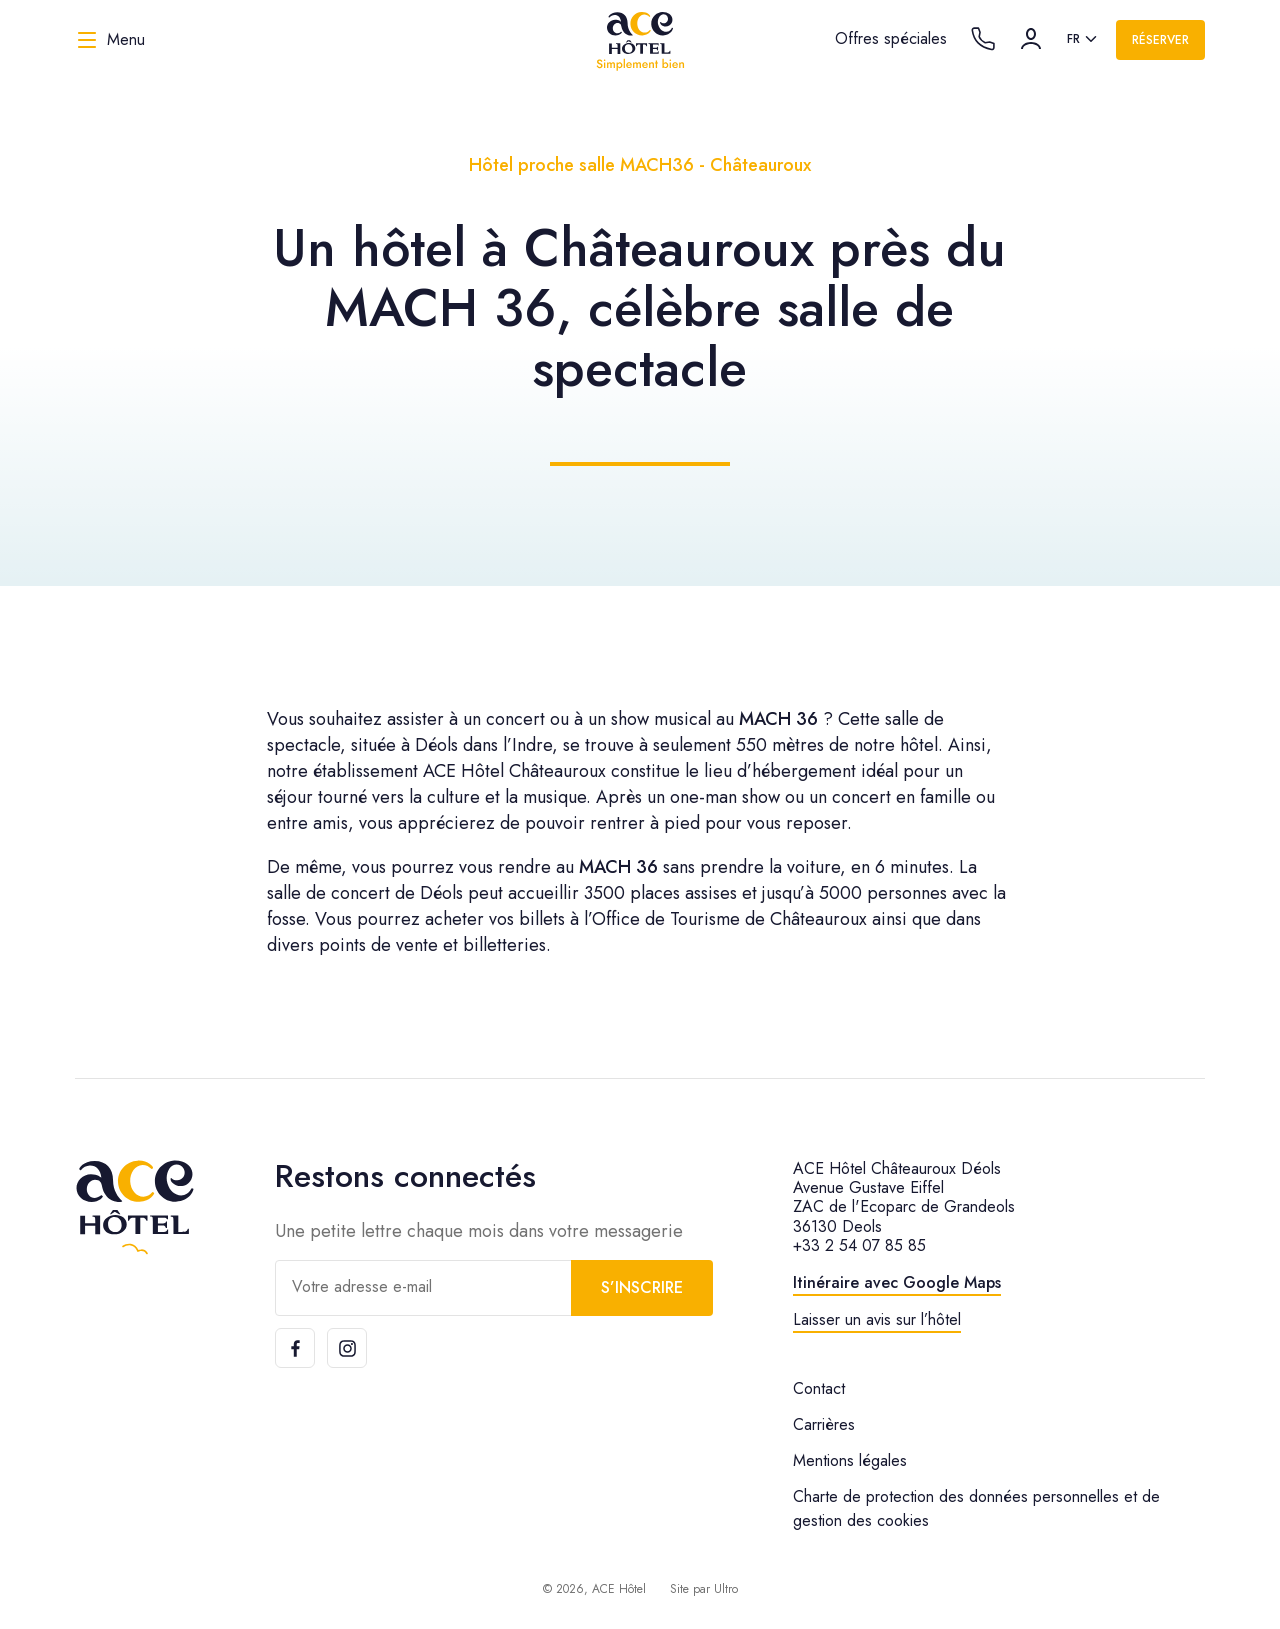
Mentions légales (850, 1460)
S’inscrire (642, 1287)
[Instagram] (347, 1348)
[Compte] (1031, 39)
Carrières (824, 1424)
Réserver (1160, 40)
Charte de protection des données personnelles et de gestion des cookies (976, 1508)
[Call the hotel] (983, 39)
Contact (819, 1388)
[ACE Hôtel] (640, 40)
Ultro (726, 1589)
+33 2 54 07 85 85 (859, 1245)
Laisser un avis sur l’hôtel (877, 1319)
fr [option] (1073, 39)
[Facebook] (295, 1348)
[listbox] (1083, 40)
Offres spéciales (891, 38)
